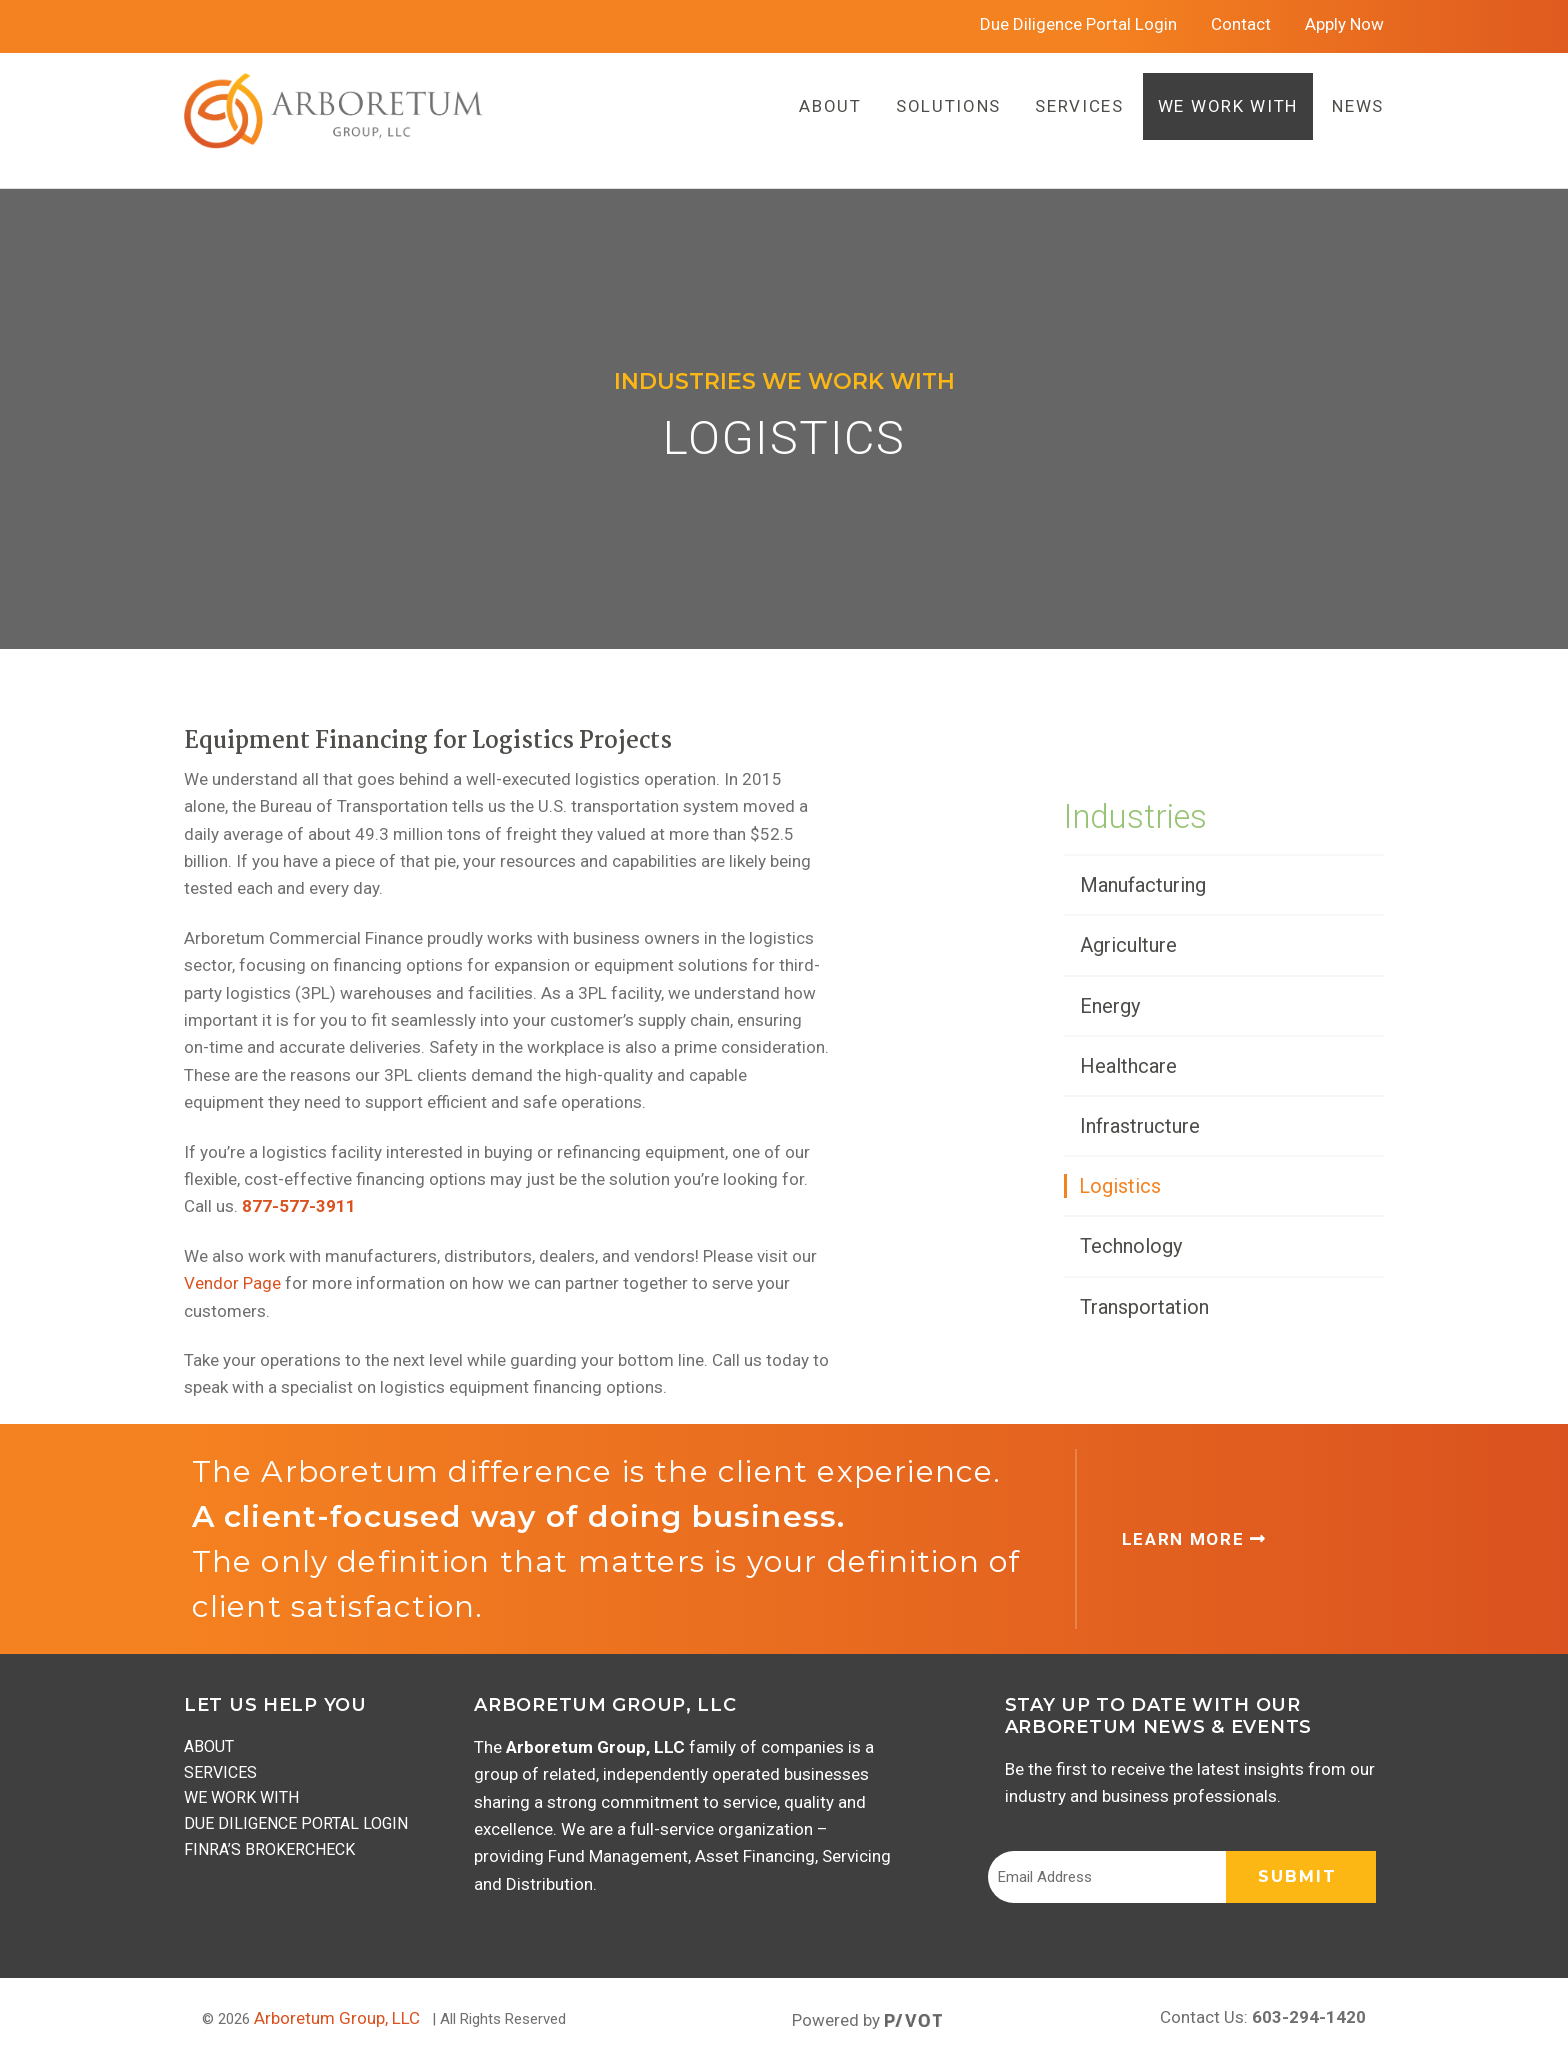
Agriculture (1128, 945)
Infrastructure (1140, 1126)
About (209, 1746)
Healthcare (1128, 1066)
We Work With (241, 1797)
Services (220, 1772)
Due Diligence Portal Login (1078, 24)
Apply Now (1344, 24)
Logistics (1120, 1186)
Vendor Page (232, 1283)
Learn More (1194, 1539)
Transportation (1144, 1307)
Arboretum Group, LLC (337, 2018)
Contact (1241, 24)
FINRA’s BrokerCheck (269, 1849)
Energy (1110, 1006)
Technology (1131, 1246)
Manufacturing (1143, 885)
